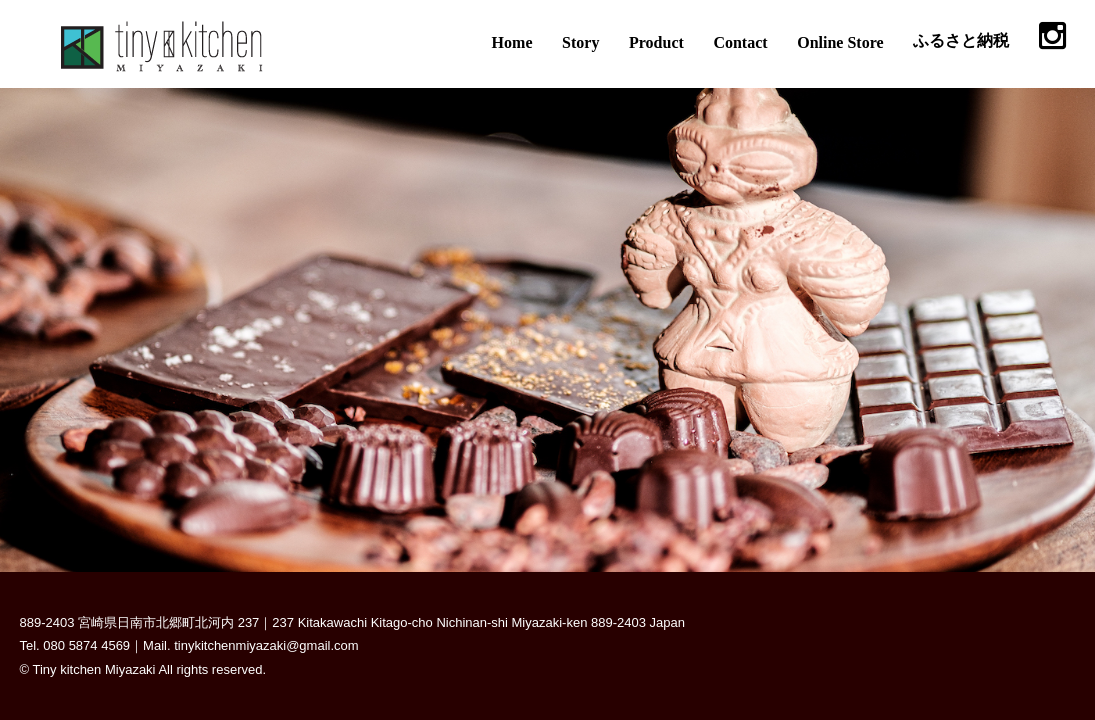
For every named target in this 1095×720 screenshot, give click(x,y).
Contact (740, 42)
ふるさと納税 (961, 40)
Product (656, 42)
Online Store (840, 42)
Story (580, 42)
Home (512, 42)
